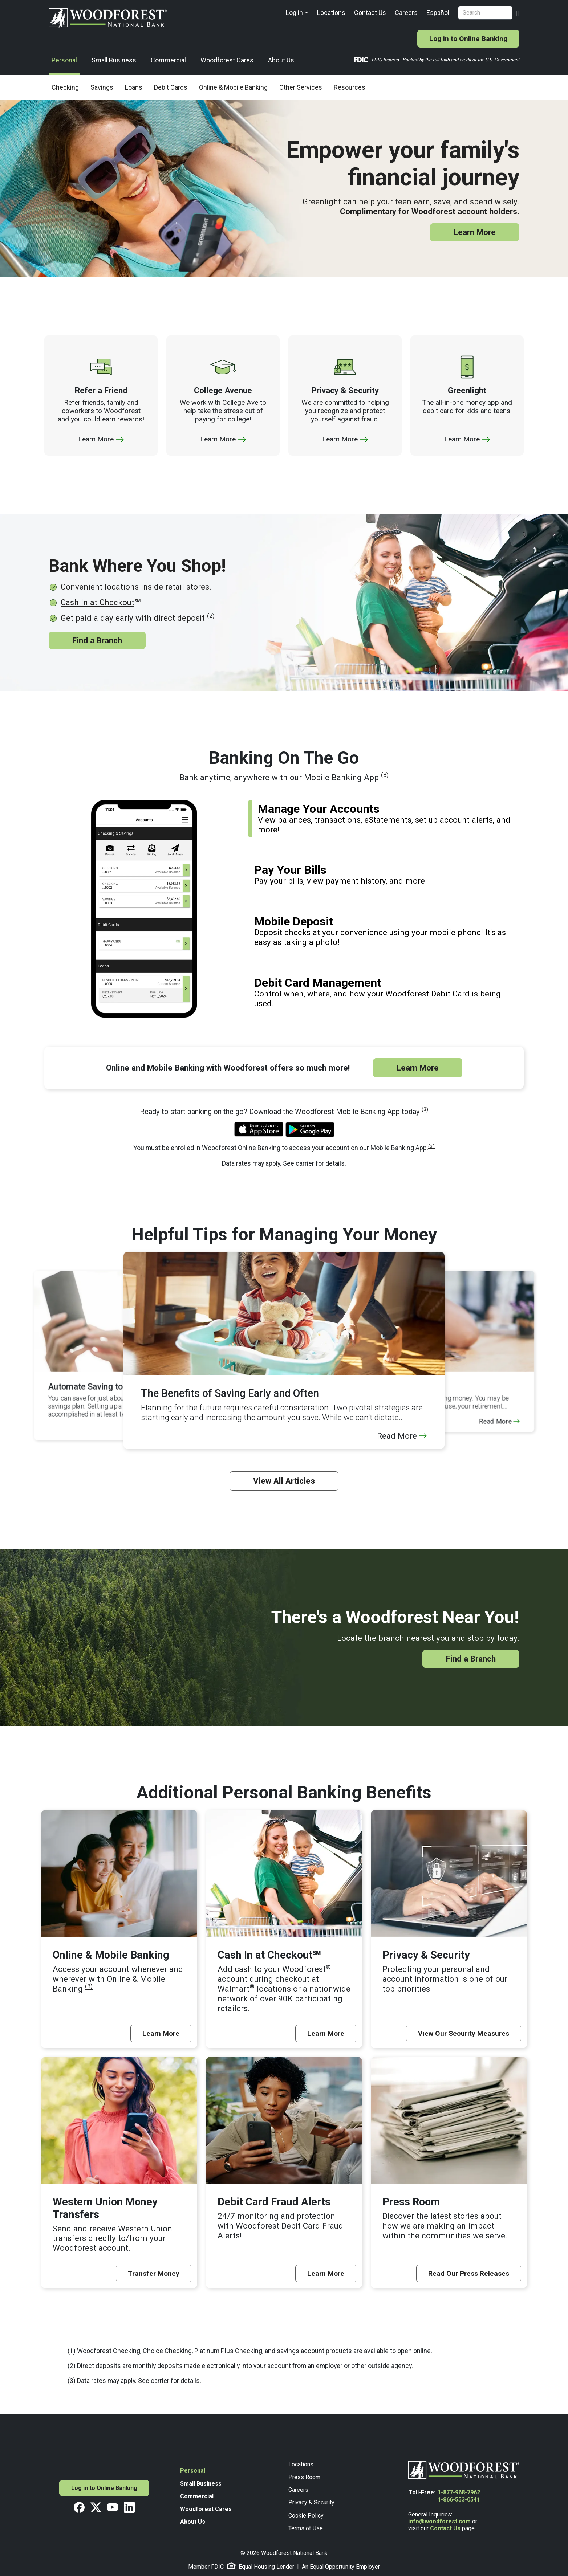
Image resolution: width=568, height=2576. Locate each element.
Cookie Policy (306, 2515)
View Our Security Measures (463, 2033)
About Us (281, 60)
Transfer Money (153, 2273)
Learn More (475, 232)
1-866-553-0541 (459, 2499)
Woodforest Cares (226, 60)
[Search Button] (517, 13)
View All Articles (284, 1480)
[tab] (383, 819)
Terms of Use (305, 2528)
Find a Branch (97, 640)
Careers (406, 12)
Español (437, 12)
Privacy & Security (311, 2502)
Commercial (168, 60)
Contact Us (370, 12)
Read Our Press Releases (468, 2273)
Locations (331, 12)
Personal (64, 60)
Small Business (114, 60)
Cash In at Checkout (97, 602)
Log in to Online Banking (468, 38)
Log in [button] (294, 12)
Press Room (304, 2477)
